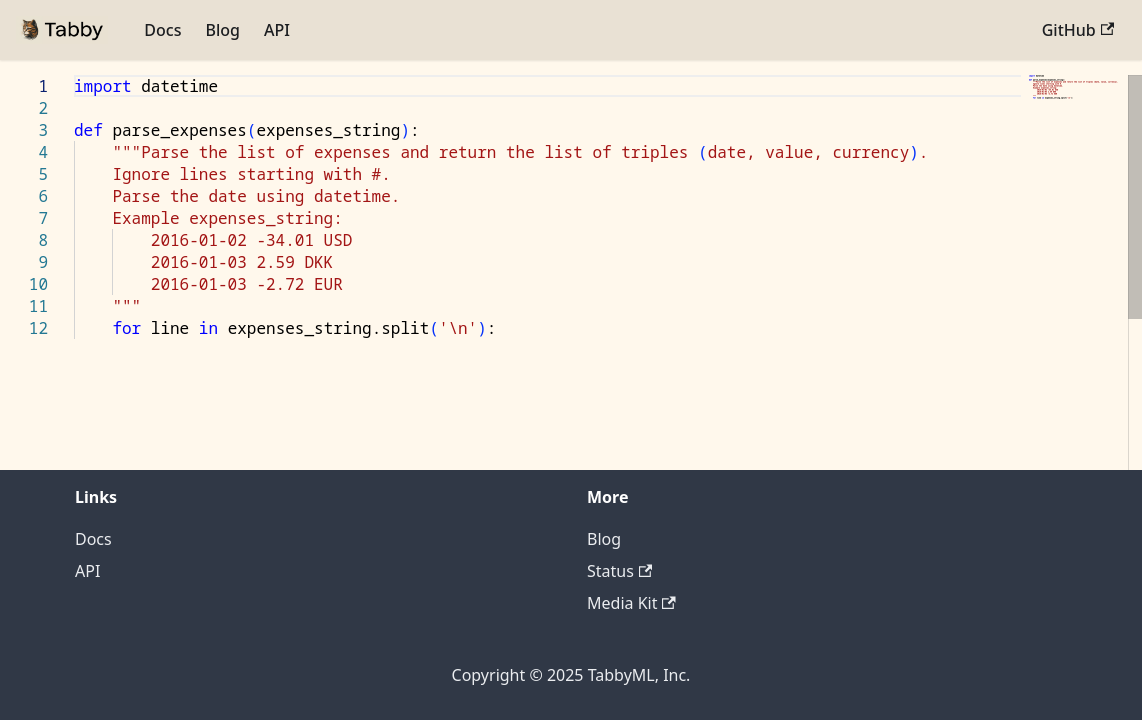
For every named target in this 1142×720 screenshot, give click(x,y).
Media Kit (631, 603)
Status (619, 571)
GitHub (1078, 30)
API (277, 30)
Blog (222, 30)
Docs (162, 30)
